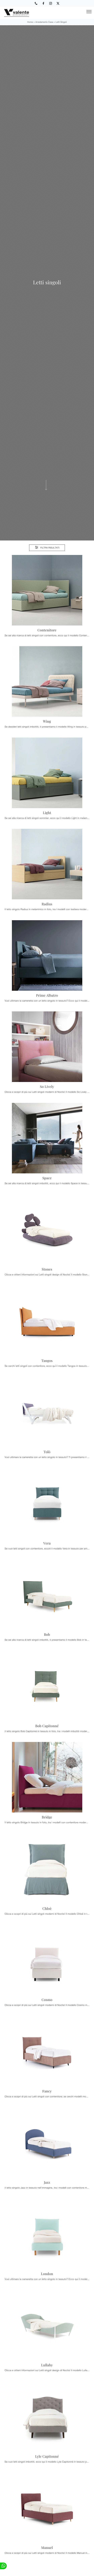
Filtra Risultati (47, 547)
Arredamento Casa (44, 22)
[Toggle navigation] (88, 11)
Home (30, 22)
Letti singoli (61, 22)
